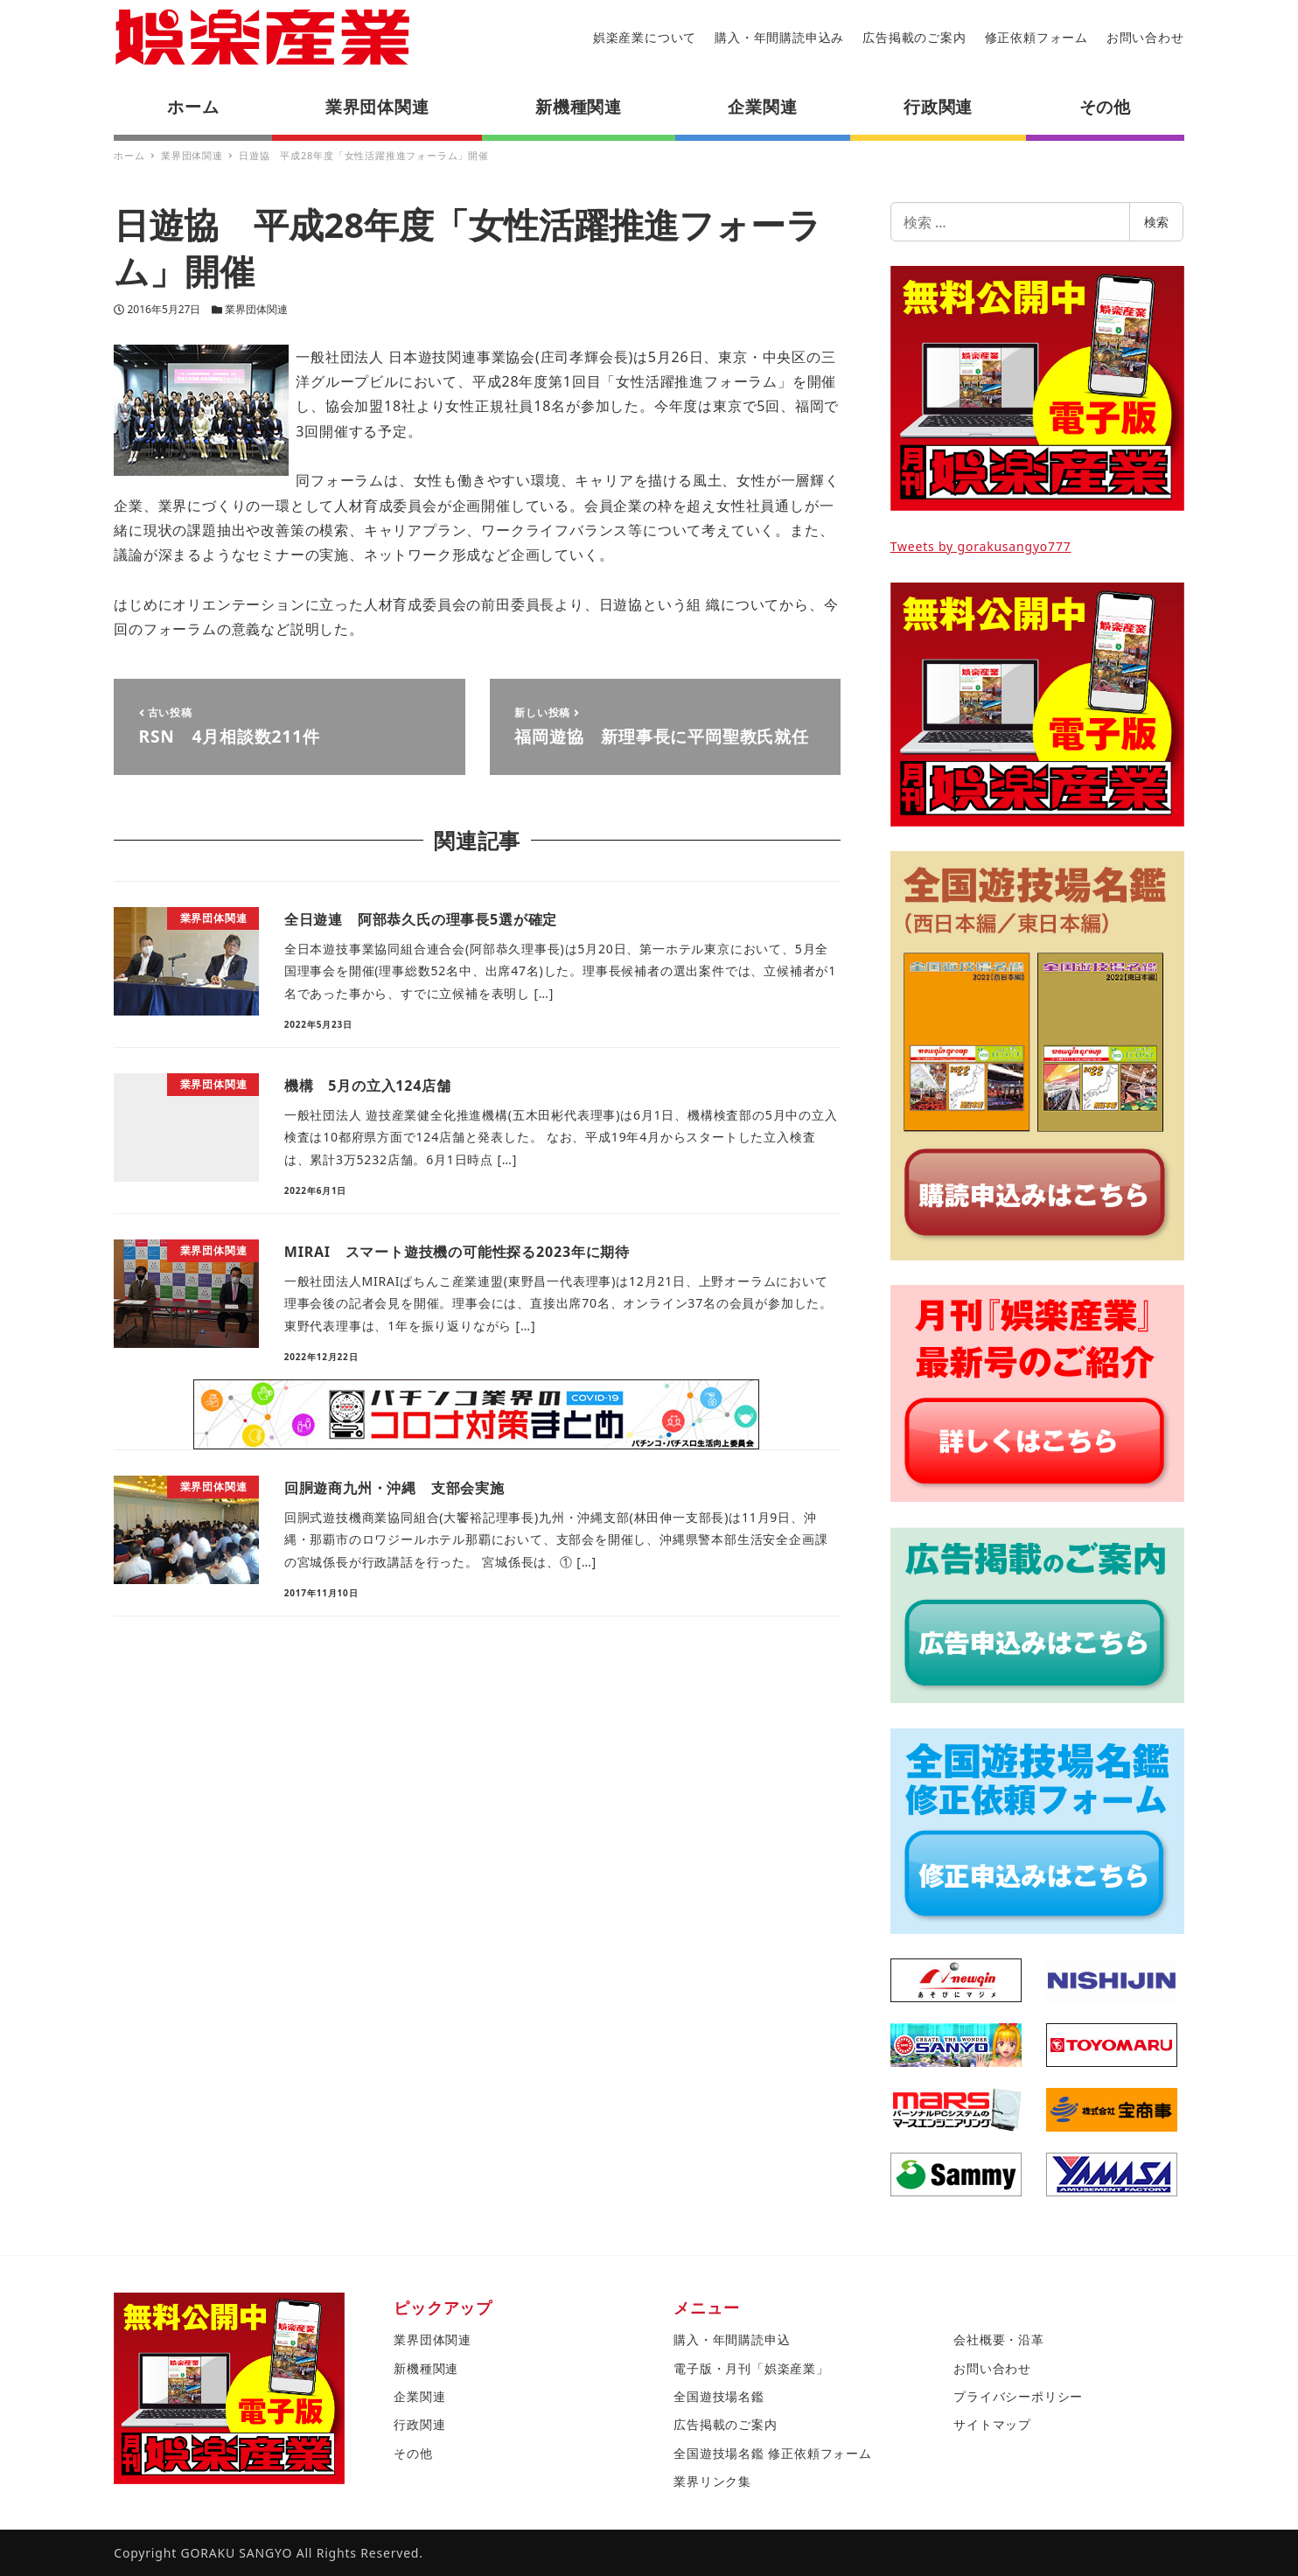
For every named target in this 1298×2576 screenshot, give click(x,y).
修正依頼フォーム (1036, 37)
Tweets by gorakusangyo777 (980, 546)
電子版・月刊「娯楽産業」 (751, 2368)
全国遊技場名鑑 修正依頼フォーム (772, 2453)
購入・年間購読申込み (779, 37)
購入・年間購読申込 (731, 2339)
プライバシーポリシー (1018, 2396)
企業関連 (419, 2396)
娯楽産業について (644, 37)
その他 (413, 2453)
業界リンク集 (712, 2481)
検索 (1156, 221)
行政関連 (419, 2424)
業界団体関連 (256, 309)
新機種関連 (426, 2368)
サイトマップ (992, 2424)
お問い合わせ (1145, 37)
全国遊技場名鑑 (718, 2396)
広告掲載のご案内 (914, 37)
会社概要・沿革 (998, 2339)
